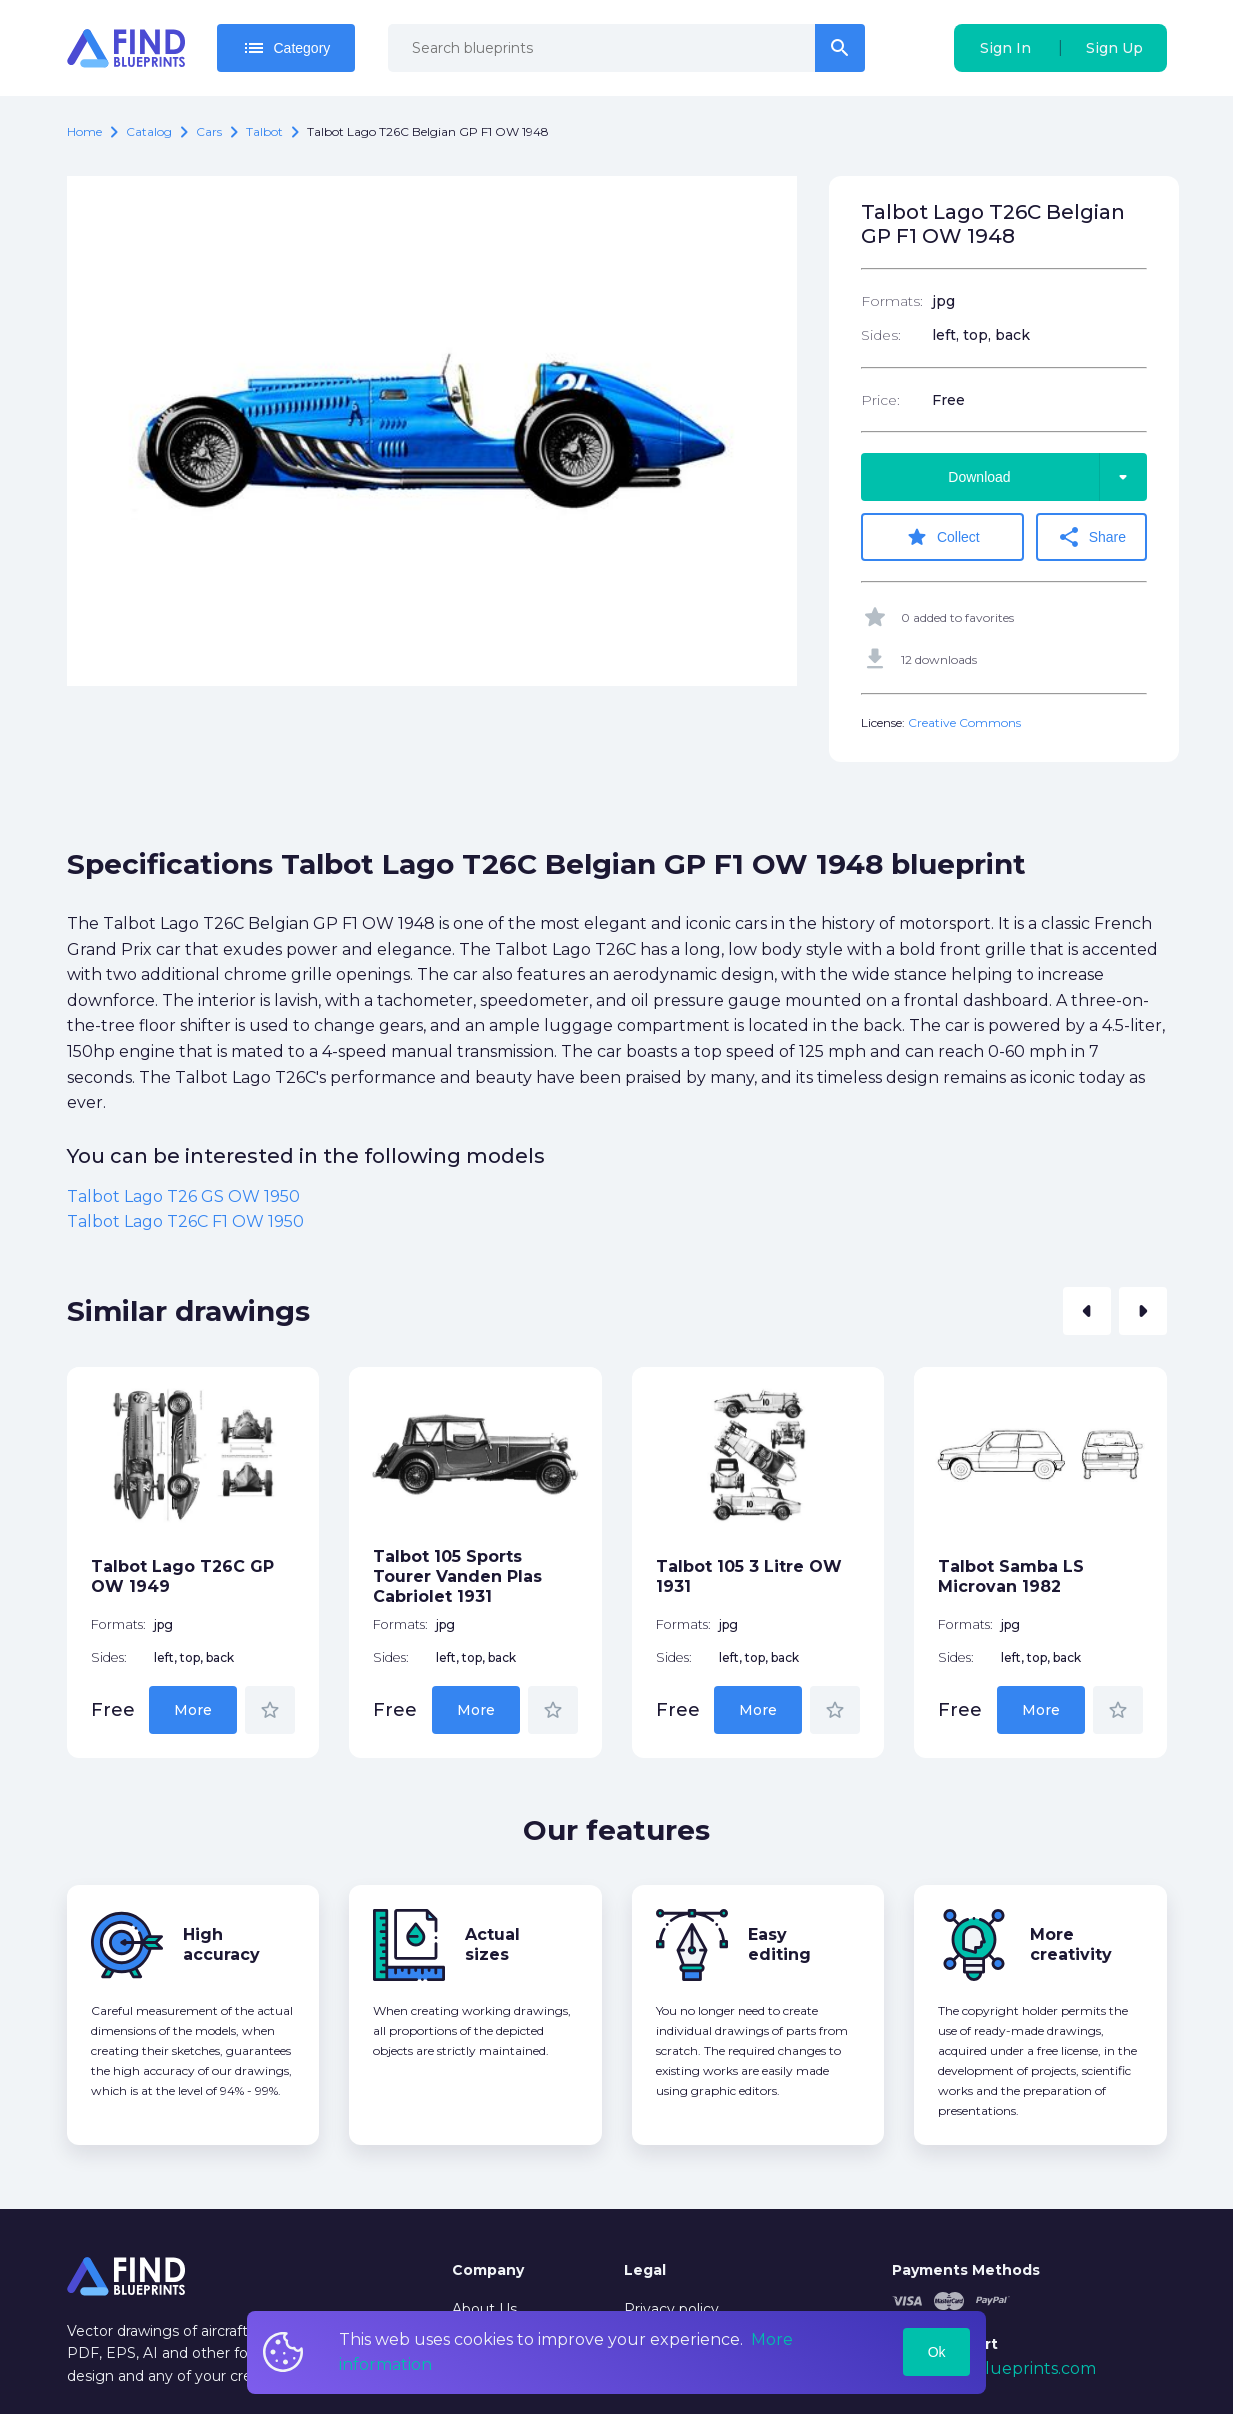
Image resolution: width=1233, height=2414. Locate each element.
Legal (645, 2270)
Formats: (892, 301)
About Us (484, 2309)
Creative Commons (964, 722)
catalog (149, 131)
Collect (942, 537)
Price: (880, 400)
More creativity (1071, 1944)
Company (488, 2270)
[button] (1087, 1311)
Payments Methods (966, 2270)
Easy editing (779, 1944)
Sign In (1005, 48)
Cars (209, 131)
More (193, 1710)
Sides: (881, 335)
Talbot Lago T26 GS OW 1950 (183, 1196)
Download (1047, 477)
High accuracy (221, 1944)
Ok (937, 2352)
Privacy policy (671, 2309)
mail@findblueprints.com (994, 2368)
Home (84, 131)
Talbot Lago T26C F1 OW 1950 (185, 1221)
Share (1091, 537)
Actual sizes (492, 1944)
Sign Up (1114, 48)
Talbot (264, 131)
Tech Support (945, 2344)
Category (286, 48)
